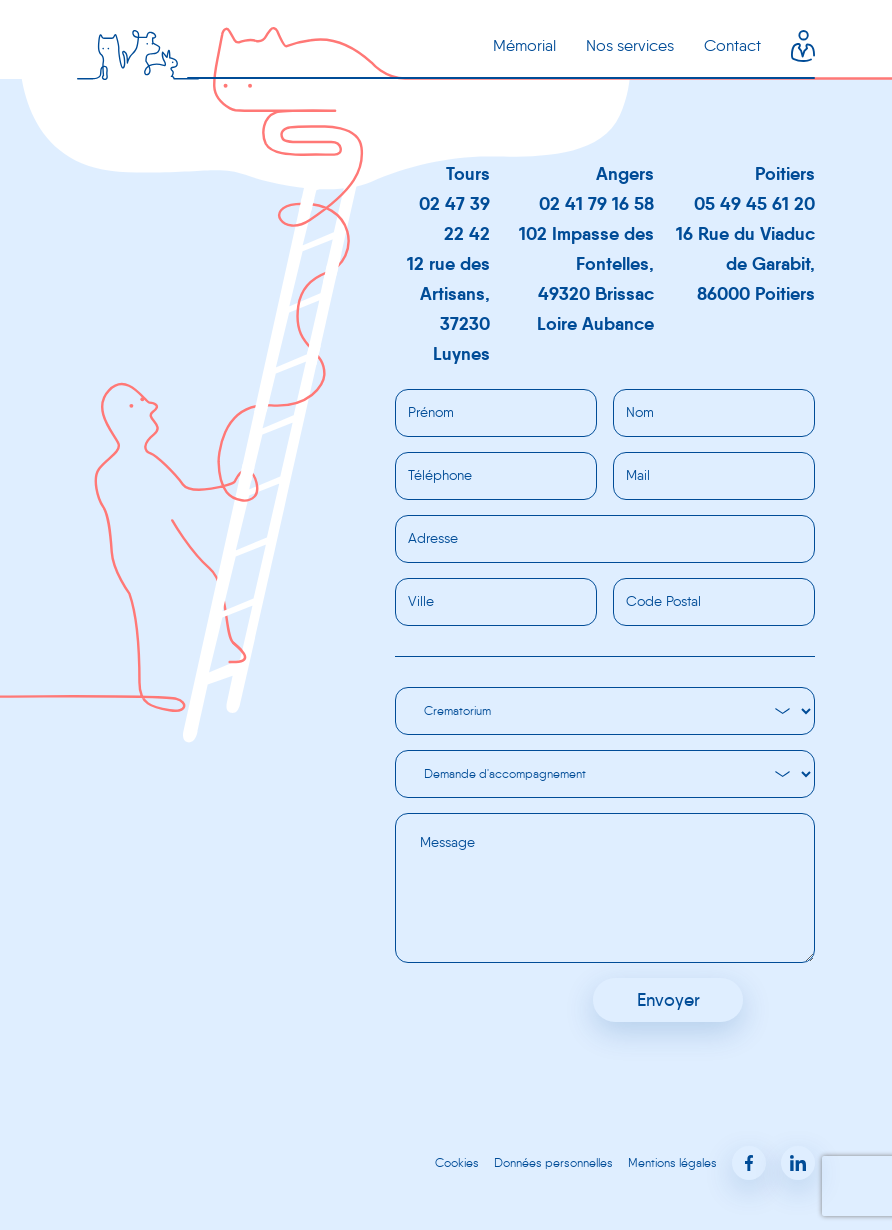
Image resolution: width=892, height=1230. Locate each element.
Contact (732, 45)
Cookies (457, 1162)
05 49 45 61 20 (754, 203)
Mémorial (524, 45)
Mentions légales (672, 1162)
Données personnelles (553, 1162)
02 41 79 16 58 (596, 203)
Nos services (630, 45)
